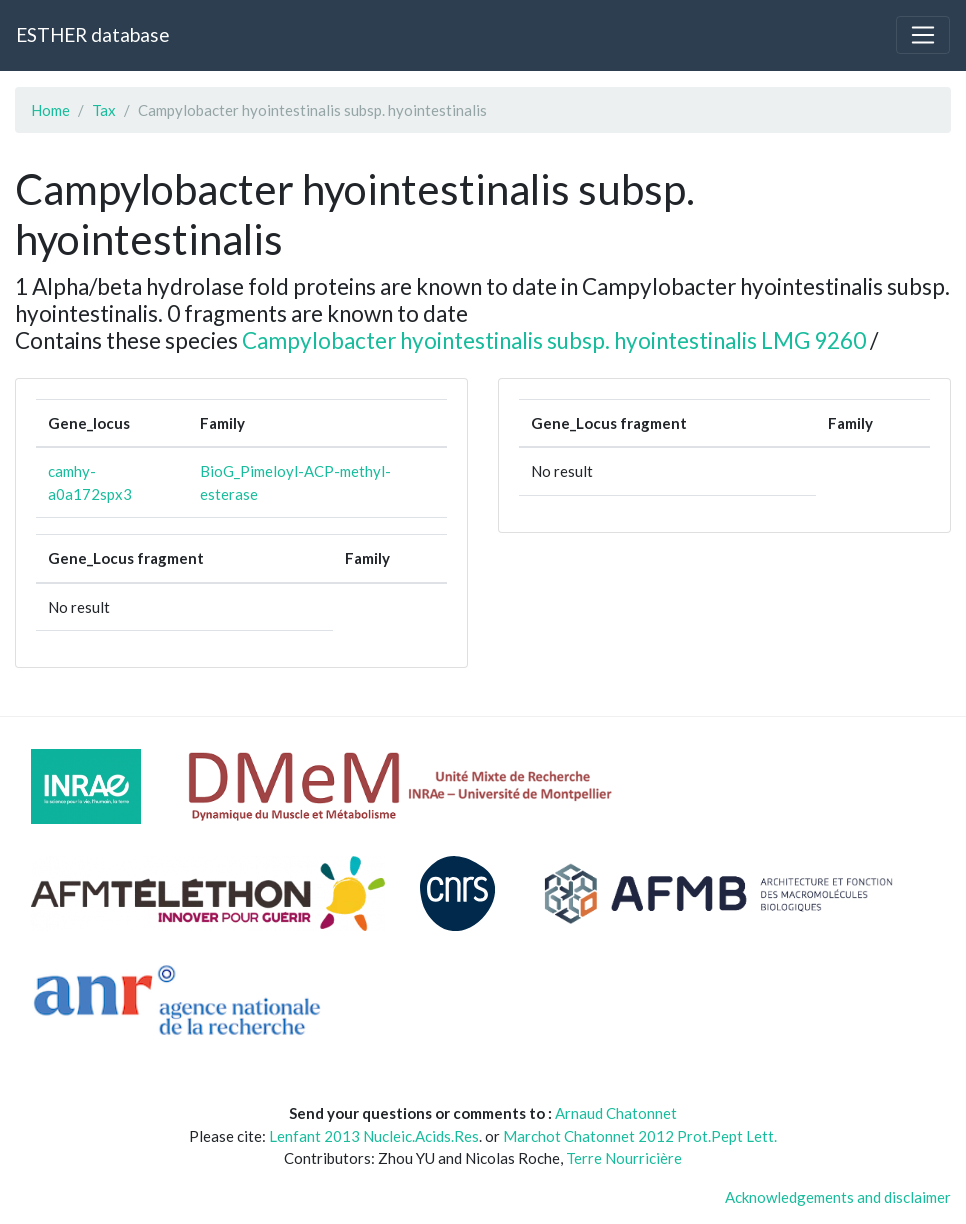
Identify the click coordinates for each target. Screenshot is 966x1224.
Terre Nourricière (624, 1158)
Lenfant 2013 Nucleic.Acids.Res (374, 1136)
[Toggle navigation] (923, 35)
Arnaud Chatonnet (616, 1113)
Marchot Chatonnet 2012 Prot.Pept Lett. (640, 1136)
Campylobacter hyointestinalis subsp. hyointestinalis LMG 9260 (554, 340)
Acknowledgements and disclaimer (838, 1197)
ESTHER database (92, 34)
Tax (104, 110)
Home (50, 110)
